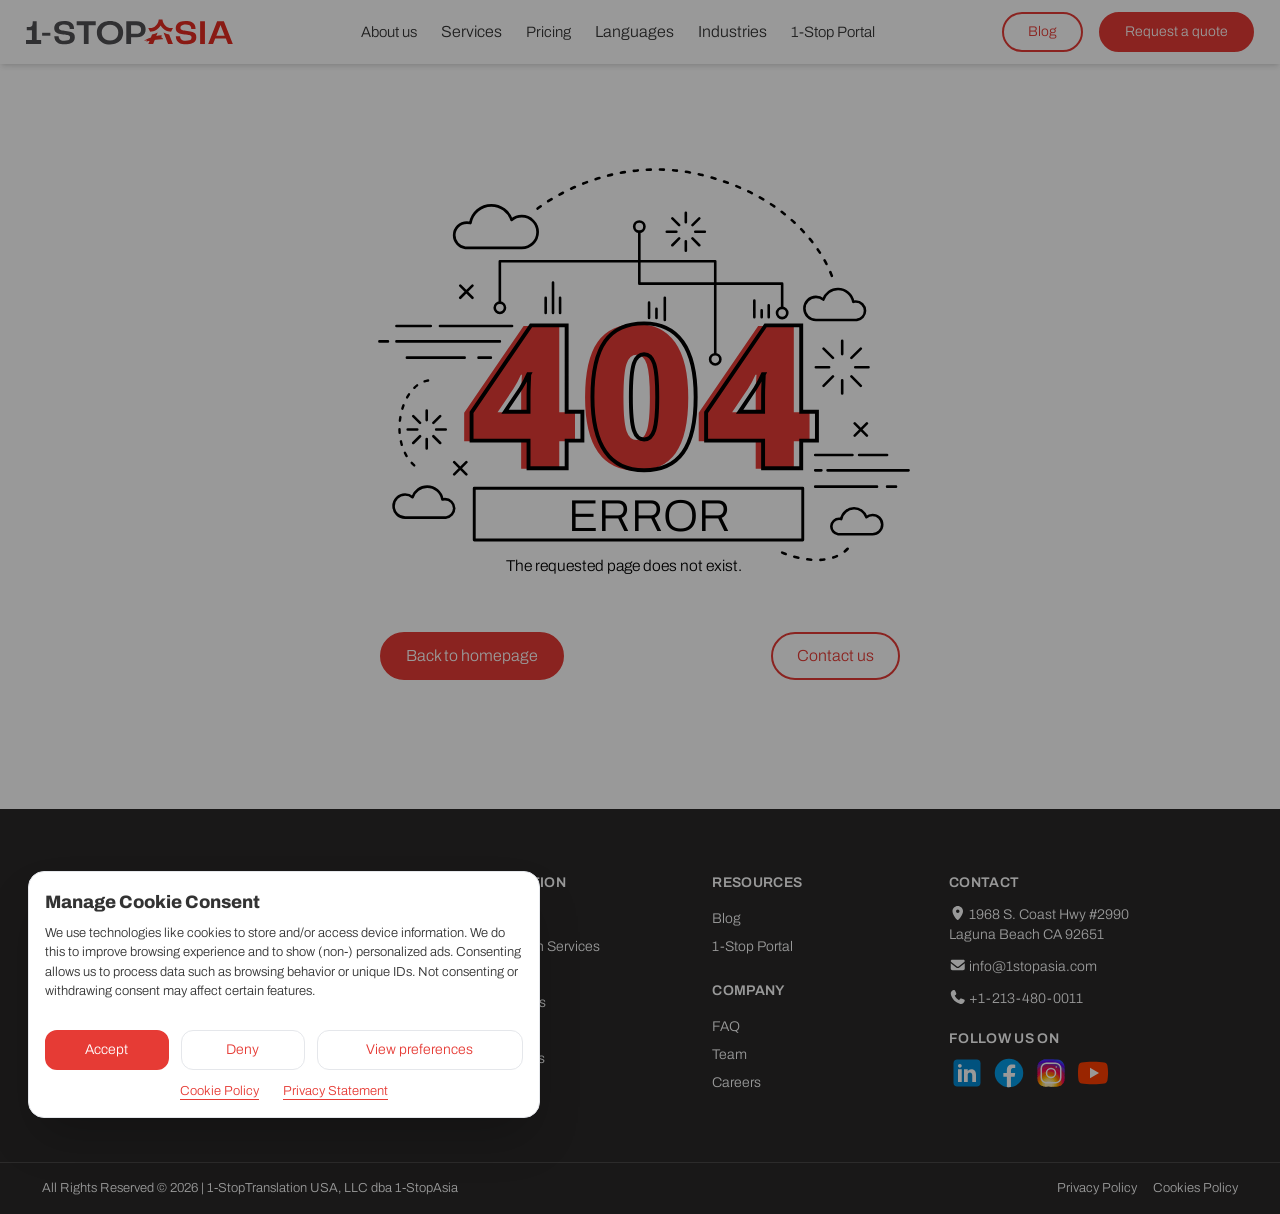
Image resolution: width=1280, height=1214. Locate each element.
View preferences (419, 1049)
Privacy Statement (335, 1091)
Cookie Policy (219, 1091)
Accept (106, 1049)
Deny (242, 1049)
